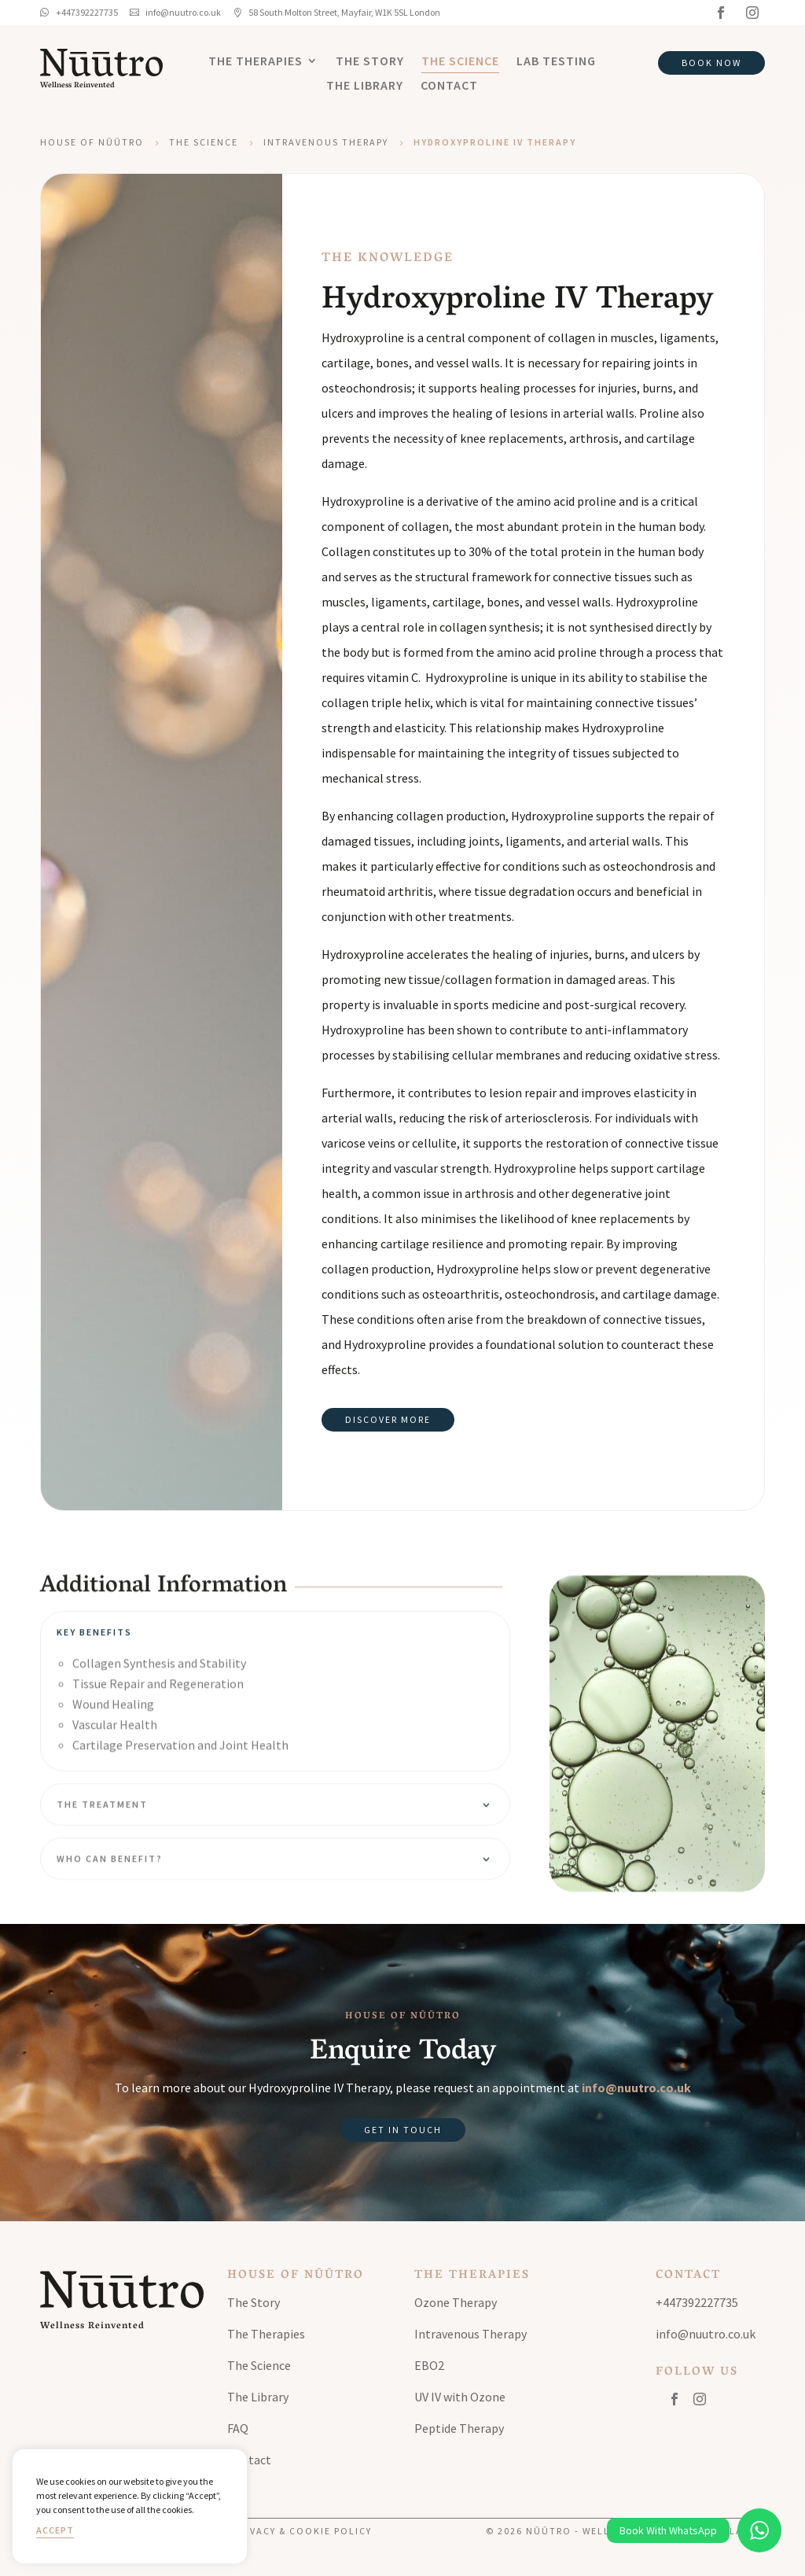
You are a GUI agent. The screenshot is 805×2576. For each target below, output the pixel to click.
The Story (370, 61)
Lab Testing (556, 61)
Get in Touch (403, 2130)
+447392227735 (697, 2302)
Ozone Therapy (455, 2302)
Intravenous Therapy (325, 142)
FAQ (237, 2428)
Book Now (711, 62)
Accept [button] (55, 2530)
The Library (364, 86)
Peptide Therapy (459, 2428)
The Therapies (255, 61)
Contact (449, 86)
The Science (460, 61)
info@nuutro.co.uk (636, 2087)
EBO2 (429, 2365)
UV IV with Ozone (459, 2397)
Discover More (388, 1419)
